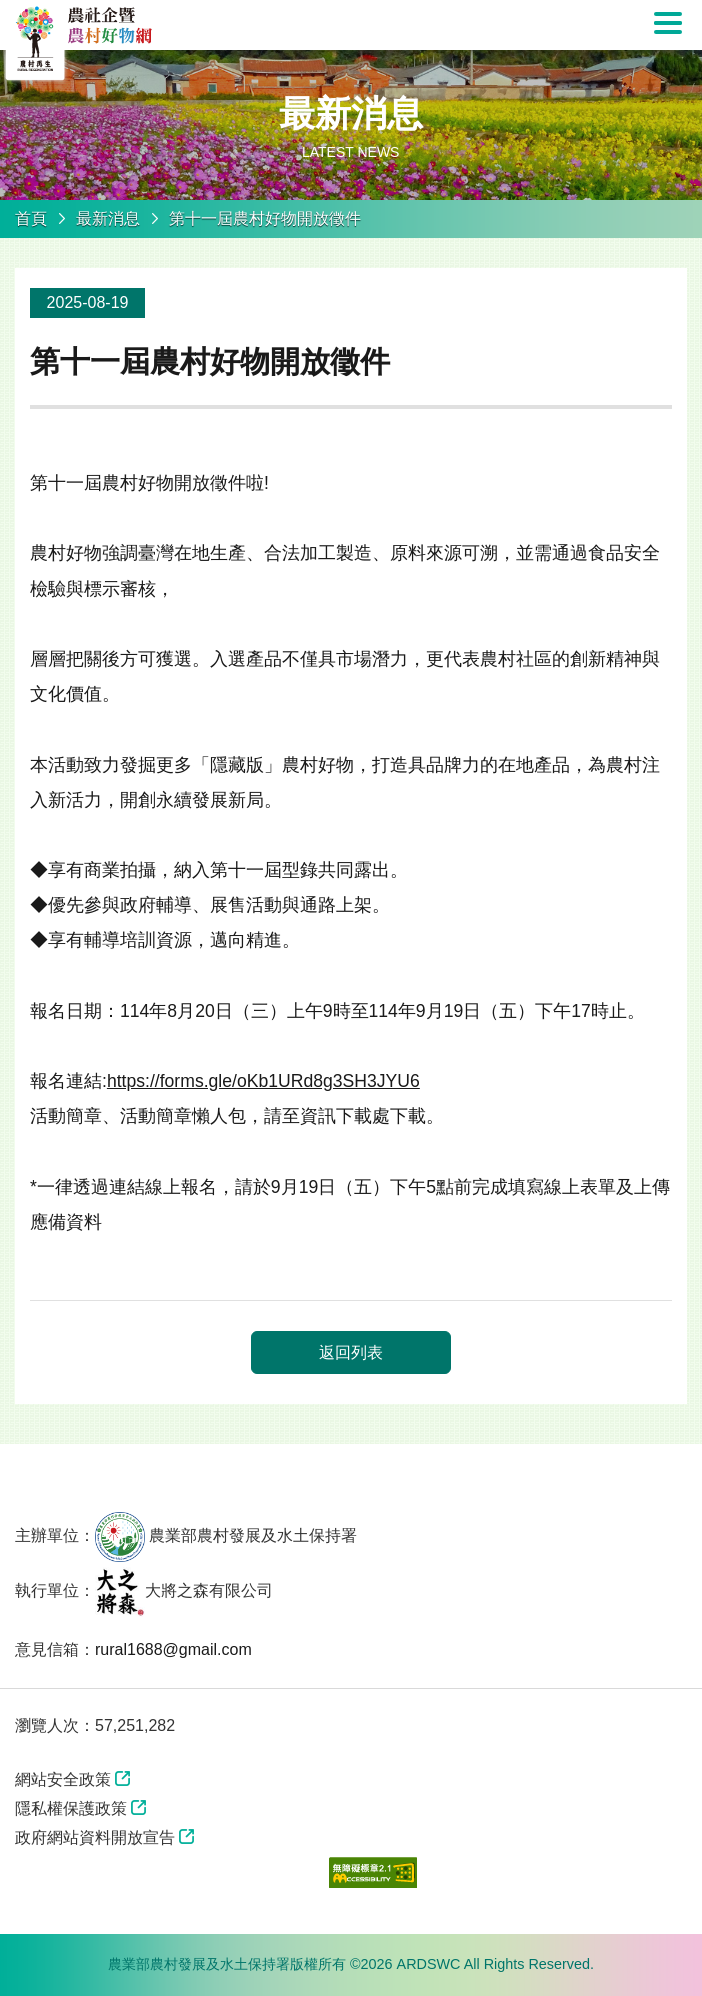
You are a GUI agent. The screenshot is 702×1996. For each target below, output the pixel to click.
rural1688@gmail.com (173, 1649)
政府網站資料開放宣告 (95, 1837)
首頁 (31, 218)
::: (6, 249)
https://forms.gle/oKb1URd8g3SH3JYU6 (263, 1081)
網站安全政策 (63, 1779)
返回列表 (351, 1352)
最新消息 (108, 218)
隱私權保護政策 (71, 1808)
